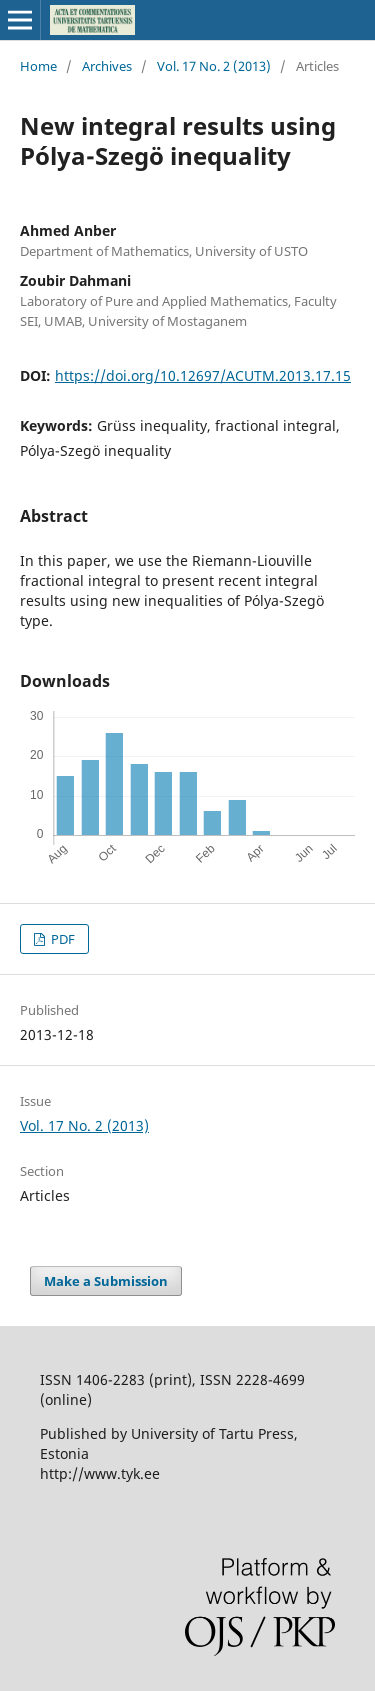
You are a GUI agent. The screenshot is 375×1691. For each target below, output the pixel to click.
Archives (107, 66)
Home (38, 66)
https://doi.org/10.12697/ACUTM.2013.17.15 (203, 375)
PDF (61, 939)
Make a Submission (106, 1281)
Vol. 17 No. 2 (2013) (214, 66)
